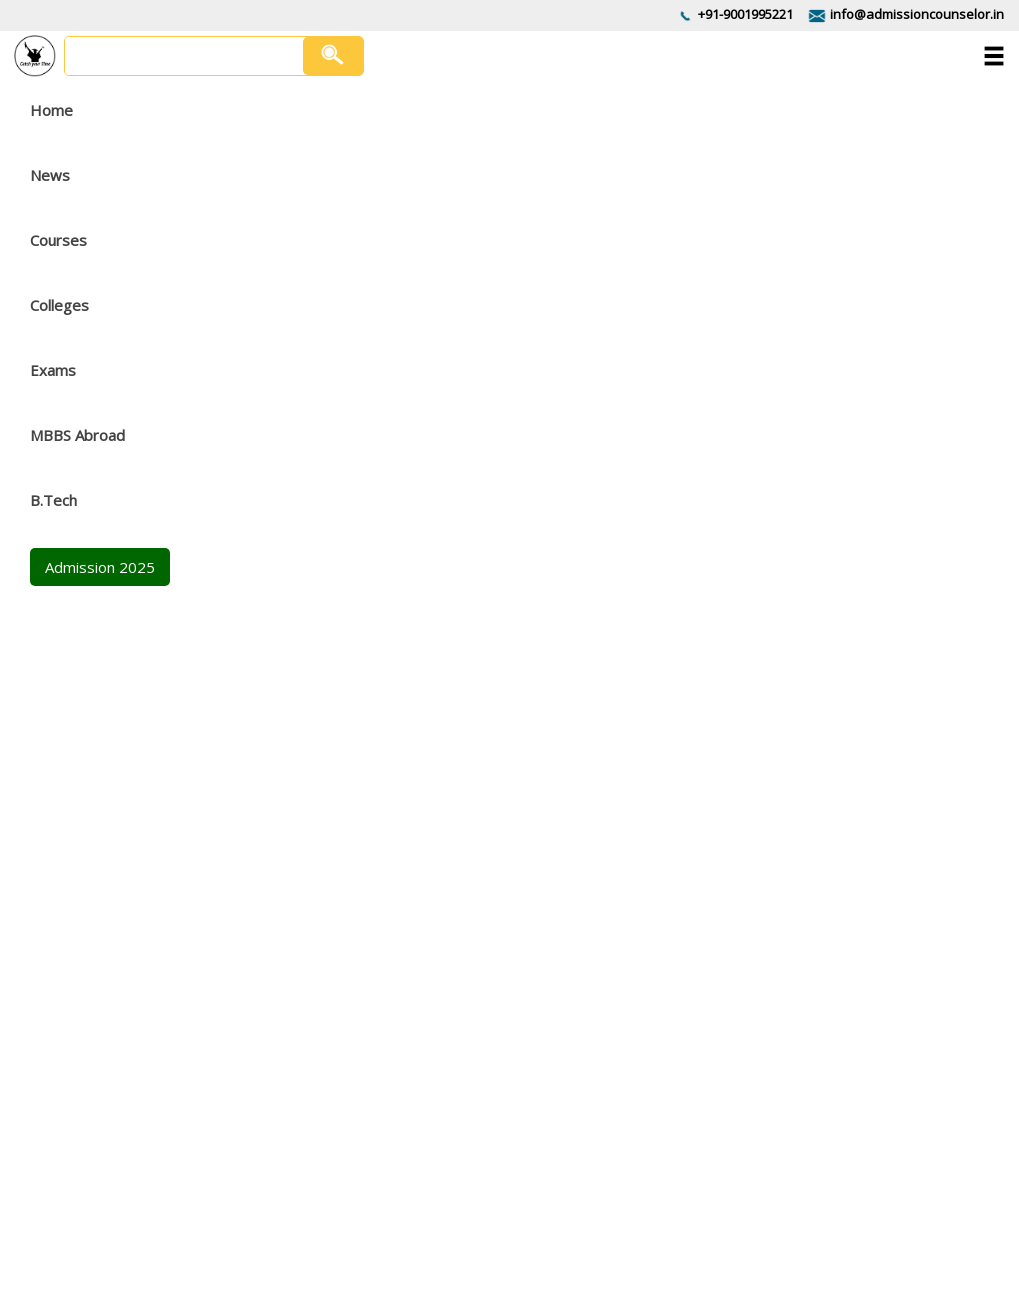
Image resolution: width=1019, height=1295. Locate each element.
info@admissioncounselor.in (917, 14)
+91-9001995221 (745, 14)
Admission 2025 (100, 567)
